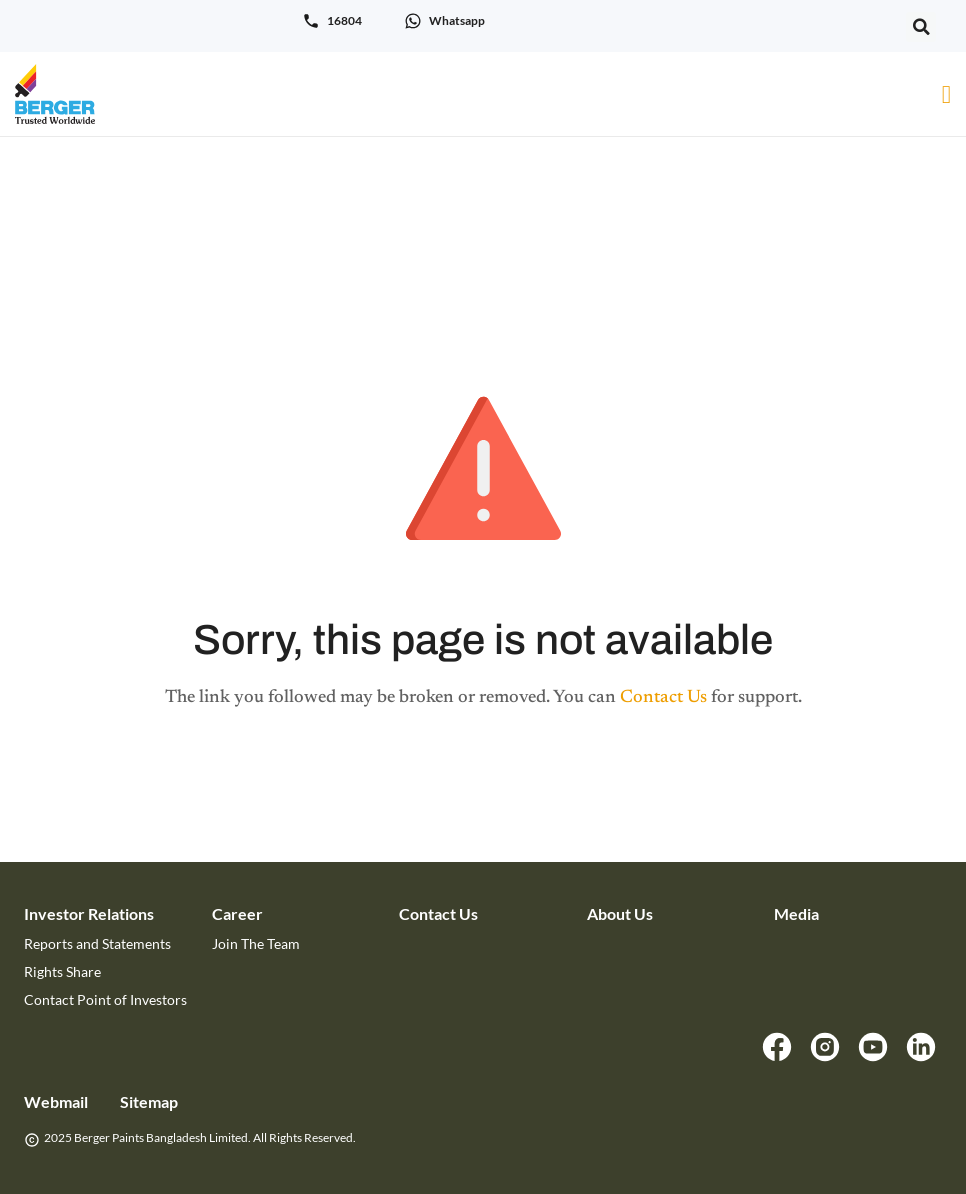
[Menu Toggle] (946, 94)
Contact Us (663, 698)
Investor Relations (89, 913)
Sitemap (149, 1101)
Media (796, 913)
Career (237, 913)
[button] (921, 27)
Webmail (56, 1101)
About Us (620, 913)
